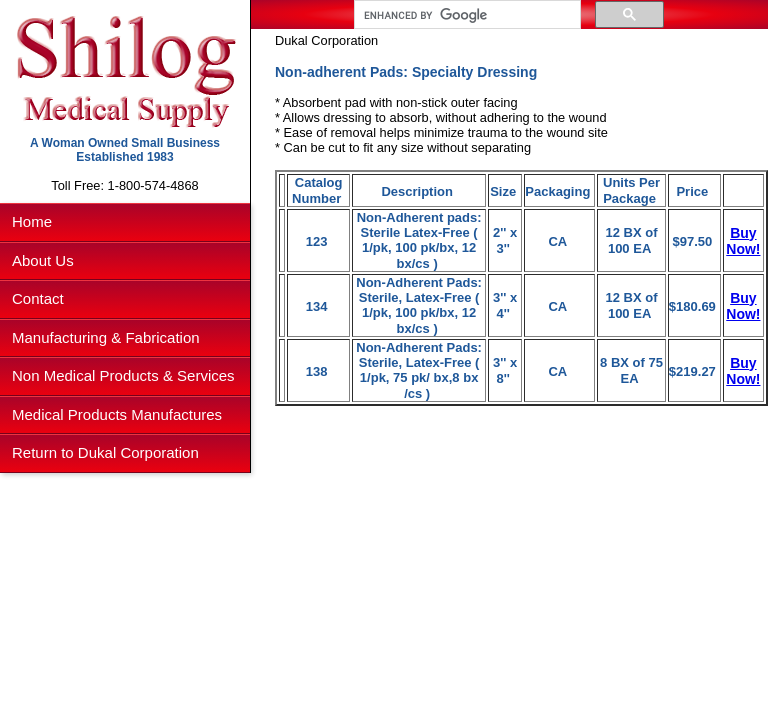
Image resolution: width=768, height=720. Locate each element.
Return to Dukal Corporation (105, 452)
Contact (38, 298)
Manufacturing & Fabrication (106, 337)
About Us (43, 260)
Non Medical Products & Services (123, 375)
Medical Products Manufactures (117, 414)
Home (32, 221)
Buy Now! (743, 241)
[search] (466, 15)
